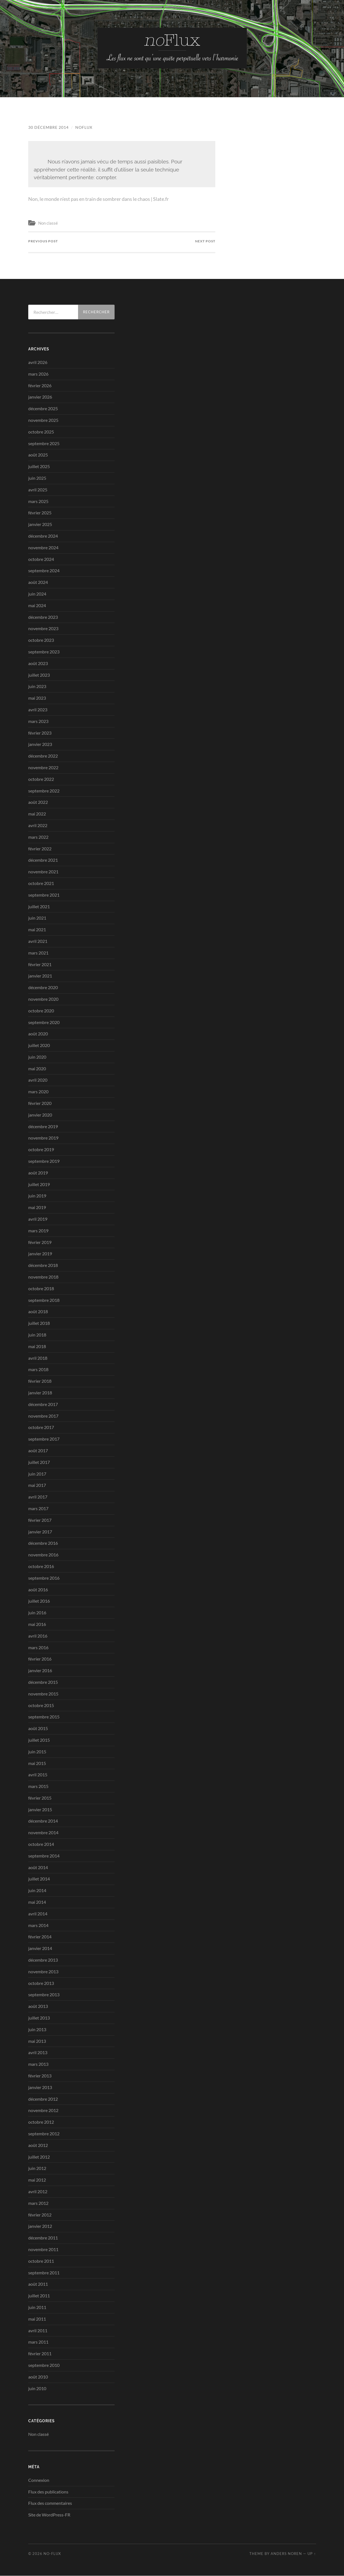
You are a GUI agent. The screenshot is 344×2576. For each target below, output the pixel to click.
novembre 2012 (43, 2110)
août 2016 (38, 1589)
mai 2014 (37, 1902)
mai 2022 (37, 814)
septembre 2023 (44, 651)
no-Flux (52, 2554)
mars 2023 (38, 721)
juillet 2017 (39, 1462)
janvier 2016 (40, 1670)
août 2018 (38, 1311)
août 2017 (38, 1450)
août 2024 (38, 582)
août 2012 (38, 2145)
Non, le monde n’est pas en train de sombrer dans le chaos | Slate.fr (105, 199)
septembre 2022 (44, 790)
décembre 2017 (43, 1404)
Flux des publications (48, 2491)
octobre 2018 (41, 1288)
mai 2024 (37, 605)
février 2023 (39, 732)
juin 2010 (37, 2388)
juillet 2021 (39, 906)
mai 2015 (37, 1763)
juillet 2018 (39, 1323)
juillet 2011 (39, 2295)
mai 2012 (37, 2180)
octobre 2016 (41, 1566)
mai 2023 (37, 698)
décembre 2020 (43, 987)
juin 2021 (37, 918)
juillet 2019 (39, 1184)
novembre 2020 (43, 999)
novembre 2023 (43, 628)
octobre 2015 (41, 1705)
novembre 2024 (43, 547)
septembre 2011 (44, 2272)
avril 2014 (37, 1913)
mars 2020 (38, 1091)
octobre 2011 (41, 2261)
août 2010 (38, 2376)
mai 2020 (37, 1068)
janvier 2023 (40, 744)
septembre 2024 (44, 570)
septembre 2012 (44, 2133)
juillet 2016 (39, 1601)
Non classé (48, 222)
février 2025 (39, 512)
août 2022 (38, 802)
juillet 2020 (39, 1045)
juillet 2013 (39, 2017)
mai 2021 (37, 929)
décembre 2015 (43, 1682)
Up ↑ (311, 2554)
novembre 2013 (43, 1971)
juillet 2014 (39, 1879)
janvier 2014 (40, 1948)
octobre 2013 (41, 1983)
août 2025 (38, 455)
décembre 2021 (43, 860)
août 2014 (38, 1867)
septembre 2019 (44, 1161)
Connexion (38, 2480)
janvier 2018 (40, 1392)
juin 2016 (37, 1612)
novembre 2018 (43, 1276)
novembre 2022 (43, 767)
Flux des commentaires (50, 2503)
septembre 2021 (44, 894)
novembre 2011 (43, 2249)
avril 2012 (37, 2191)
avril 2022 (37, 825)
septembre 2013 (44, 1994)
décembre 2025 (43, 408)
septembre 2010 (44, 2365)
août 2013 (38, 2006)
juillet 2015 (39, 1740)
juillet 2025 (39, 466)
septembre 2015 (44, 1717)
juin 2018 (37, 1334)
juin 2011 (37, 2307)
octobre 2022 (41, 779)
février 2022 (39, 848)
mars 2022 (38, 837)
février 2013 (39, 2075)
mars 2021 (38, 952)
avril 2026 (37, 362)
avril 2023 (37, 709)
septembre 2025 (44, 443)
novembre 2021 (43, 871)
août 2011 (38, 2284)
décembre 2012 (43, 2099)
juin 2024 (37, 593)
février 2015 (39, 1797)
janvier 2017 (40, 1531)
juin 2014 (37, 1890)
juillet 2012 (39, 2156)
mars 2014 (38, 1925)
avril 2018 (37, 1358)
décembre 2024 (43, 535)
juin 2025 (37, 478)
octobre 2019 (41, 1149)
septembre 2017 (44, 1439)
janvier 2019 (40, 1253)
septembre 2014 (44, 1855)
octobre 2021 (41, 883)
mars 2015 (38, 1786)
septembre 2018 (44, 1300)
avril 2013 (37, 2052)
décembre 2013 (43, 1959)
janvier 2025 (40, 524)
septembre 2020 (44, 1022)
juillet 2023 (39, 675)
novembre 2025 (43, 420)
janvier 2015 (40, 1809)
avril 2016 (37, 1635)
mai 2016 (37, 1624)
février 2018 (39, 1381)
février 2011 (39, 2353)
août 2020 (38, 1033)
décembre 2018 (43, 1265)
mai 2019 (37, 1207)
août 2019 (38, 1172)
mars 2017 (38, 1508)
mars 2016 (38, 1647)
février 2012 (39, 2214)
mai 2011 (37, 2318)
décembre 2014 (43, 1821)
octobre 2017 (41, 1427)
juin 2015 (37, 1751)
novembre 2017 (43, 1415)
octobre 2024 (41, 559)
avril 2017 (37, 1497)
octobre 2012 (41, 2122)
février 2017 (39, 1520)
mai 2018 (37, 1346)
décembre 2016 (43, 1543)
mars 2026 (38, 373)
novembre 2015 (43, 1693)
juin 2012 (37, 2168)
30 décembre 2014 (48, 127)
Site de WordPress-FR (49, 2515)
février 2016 (39, 1659)
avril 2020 (37, 1080)
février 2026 (39, 385)
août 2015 (38, 1728)
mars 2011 (38, 2342)
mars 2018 (38, 1369)
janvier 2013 (40, 2087)
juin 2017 (37, 1473)
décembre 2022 (43, 756)
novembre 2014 (43, 1832)
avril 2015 (37, 1774)
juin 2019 (37, 1196)
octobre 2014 (41, 1844)
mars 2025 (38, 501)
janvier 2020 (40, 1114)
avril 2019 (37, 1219)
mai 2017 (37, 1485)
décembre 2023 (43, 617)
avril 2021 (37, 941)
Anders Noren (286, 2554)
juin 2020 (37, 1056)
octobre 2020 (41, 1010)
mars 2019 (38, 1230)
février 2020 (39, 1103)
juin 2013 (37, 2029)
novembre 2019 (43, 1138)
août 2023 (38, 663)
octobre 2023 (41, 640)
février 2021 (39, 964)
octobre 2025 (41, 431)
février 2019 (39, 1242)
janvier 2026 (40, 397)
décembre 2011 (43, 2238)
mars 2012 (38, 2203)
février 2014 (39, 1936)
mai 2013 (37, 2041)
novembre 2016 (43, 1555)
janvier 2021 (40, 976)
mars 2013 (38, 2064)
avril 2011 (37, 2330)
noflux (83, 127)
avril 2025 (37, 489)
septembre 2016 (44, 1578)
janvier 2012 (40, 2226)
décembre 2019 (43, 1126)
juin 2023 (37, 686)
